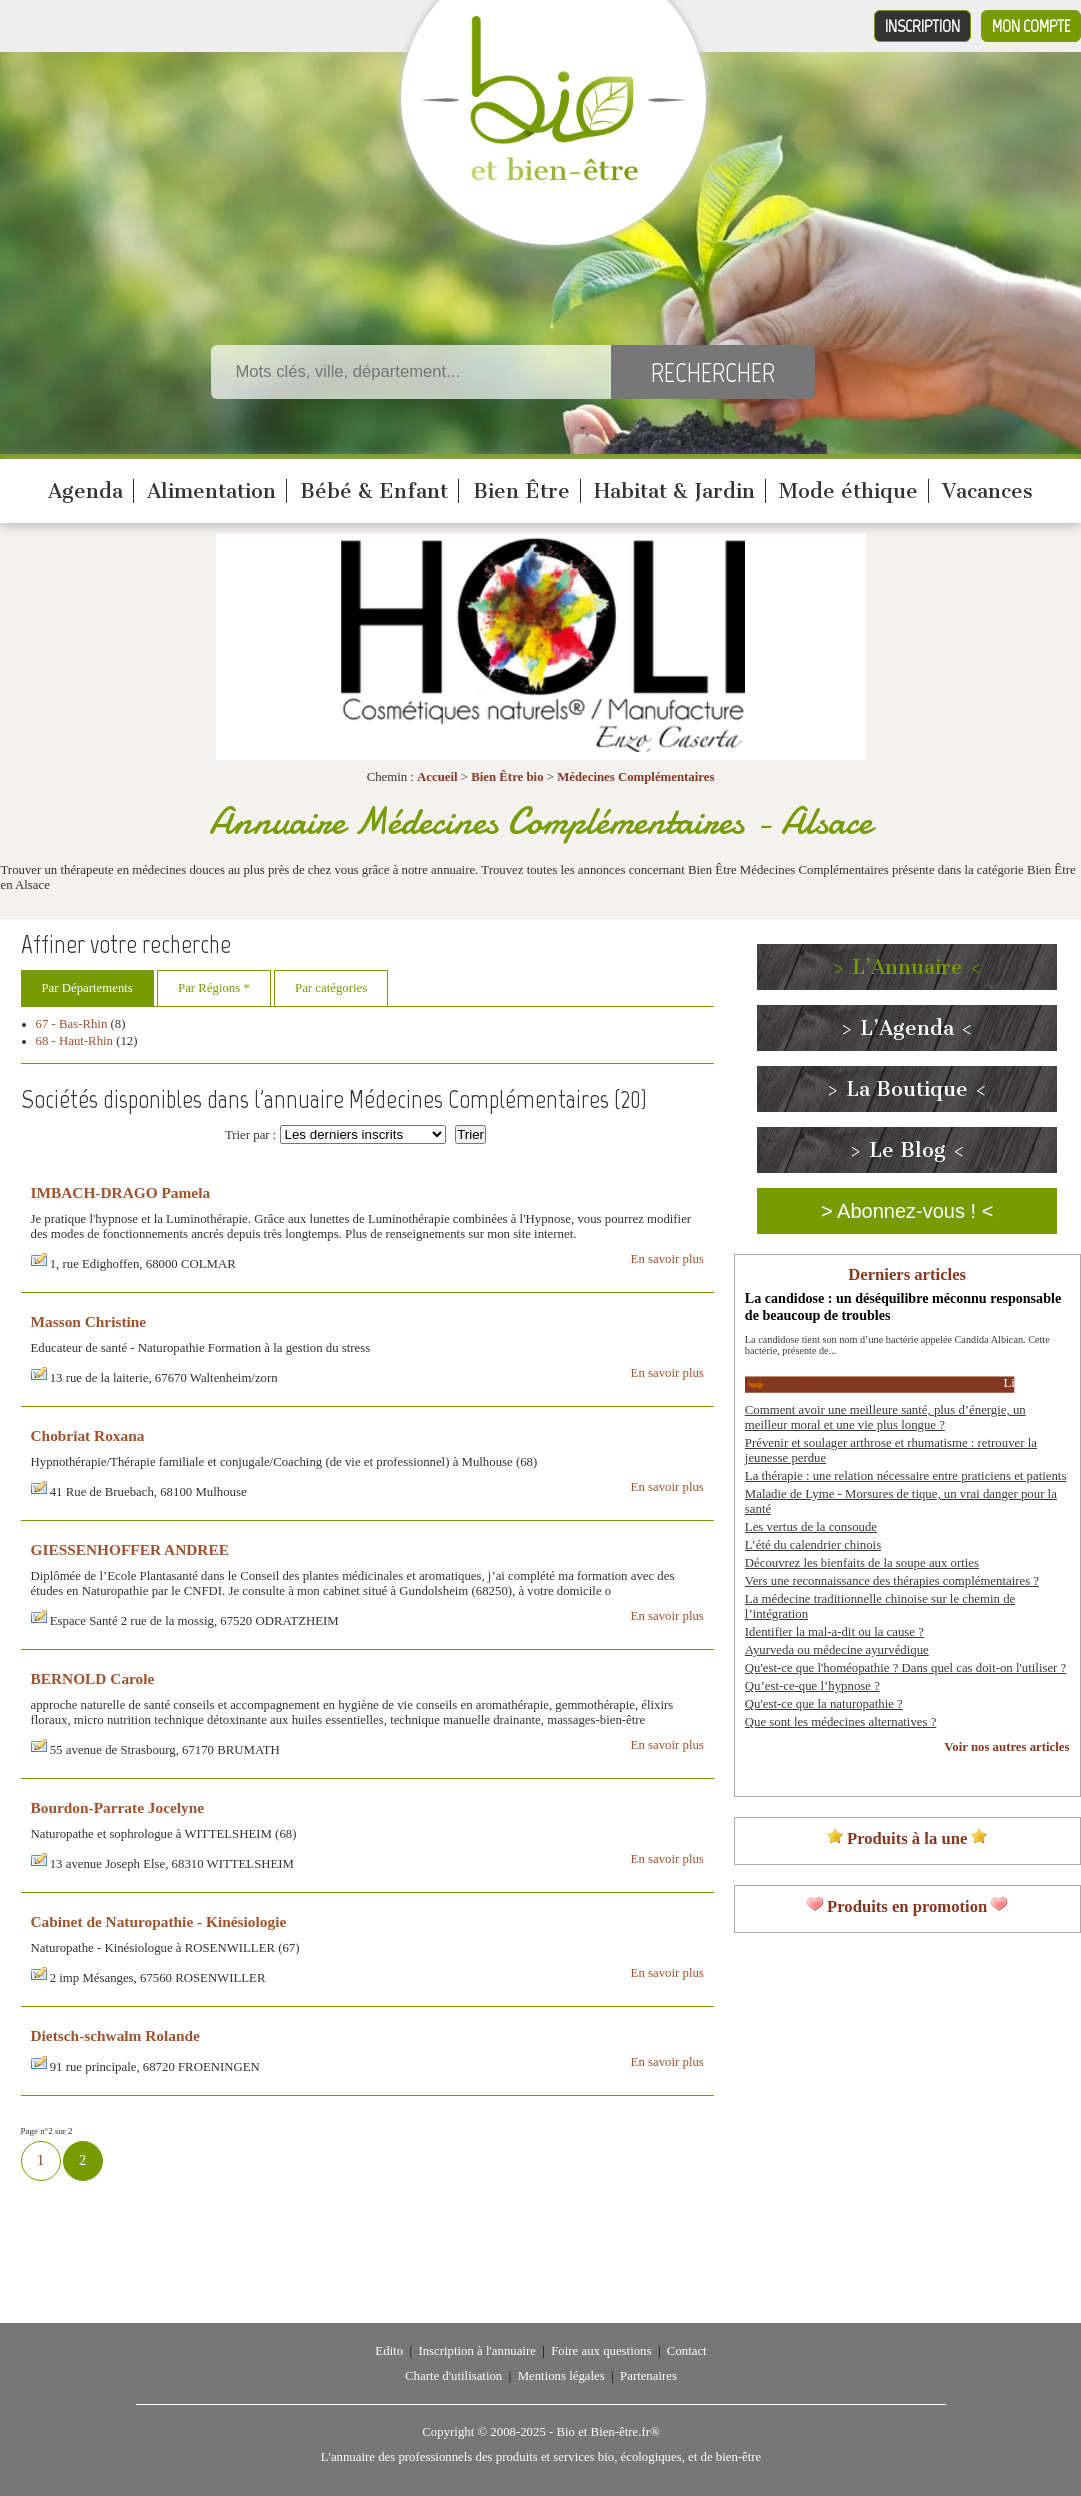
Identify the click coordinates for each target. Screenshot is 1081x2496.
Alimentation (211, 491)
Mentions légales (561, 2376)
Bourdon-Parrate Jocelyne (118, 1807)
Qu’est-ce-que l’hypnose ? (812, 1686)
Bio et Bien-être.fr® (607, 2432)
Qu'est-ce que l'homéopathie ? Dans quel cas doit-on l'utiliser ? (905, 1668)
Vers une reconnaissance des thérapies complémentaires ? (892, 1581)
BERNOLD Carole (93, 1678)
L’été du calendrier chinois (813, 1545)
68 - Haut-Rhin (74, 1041)
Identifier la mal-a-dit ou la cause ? (834, 1632)
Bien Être (521, 491)
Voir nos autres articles (1006, 1747)
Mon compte (1031, 26)
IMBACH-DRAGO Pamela (121, 1192)
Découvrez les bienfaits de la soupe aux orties (862, 1563)
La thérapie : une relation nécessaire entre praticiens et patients (906, 1476)
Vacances (987, 491)
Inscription (922, 26)
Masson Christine (89, 1321)
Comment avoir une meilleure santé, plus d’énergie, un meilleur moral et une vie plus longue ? (885, 1417)
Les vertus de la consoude (811, 1527)
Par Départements (87, 988)
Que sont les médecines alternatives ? (841, 1722)
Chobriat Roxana (88, 1435)
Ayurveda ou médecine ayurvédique (837, 1650)
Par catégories (331, 988)
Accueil (437, 777)
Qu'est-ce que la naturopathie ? (824, 1704)
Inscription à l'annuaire (476, 2351)
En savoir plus (667, 1259)
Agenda (85, 491)
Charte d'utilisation (453, 2376)
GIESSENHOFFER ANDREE (130, 1549)
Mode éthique (848, 491)
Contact (687, 2351)
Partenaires (648, 2376)
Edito (389, 2351)
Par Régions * (214, 988)
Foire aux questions (601, 2351)
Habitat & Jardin (674, 491)
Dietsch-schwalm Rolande (115, 2035)
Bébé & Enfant (374, 491)
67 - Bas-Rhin (72, 1024)
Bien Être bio (507, 777)
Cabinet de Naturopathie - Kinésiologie (159, 1921)
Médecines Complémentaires (635, 777)
